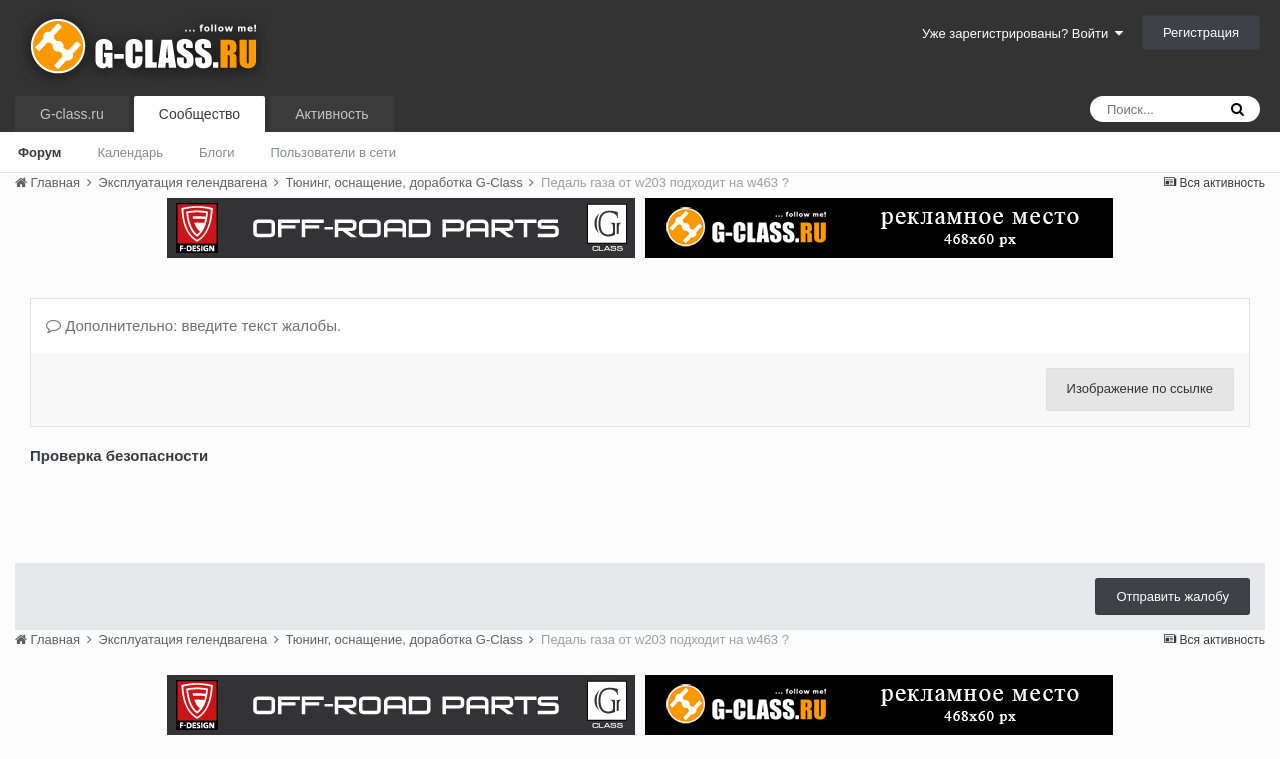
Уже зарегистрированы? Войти (1022, 33)
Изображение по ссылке (1140, 388)
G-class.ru (72, 114)
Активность (332, 114)
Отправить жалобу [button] (1172, 596)
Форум (39, 152)
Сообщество (199, 114)
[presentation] (182, 509)
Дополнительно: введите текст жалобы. (193, 325)
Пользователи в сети (333, 152)
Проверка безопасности (119, 455)
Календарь (130, 152)
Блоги (216, 152)
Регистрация (1201, 32)
